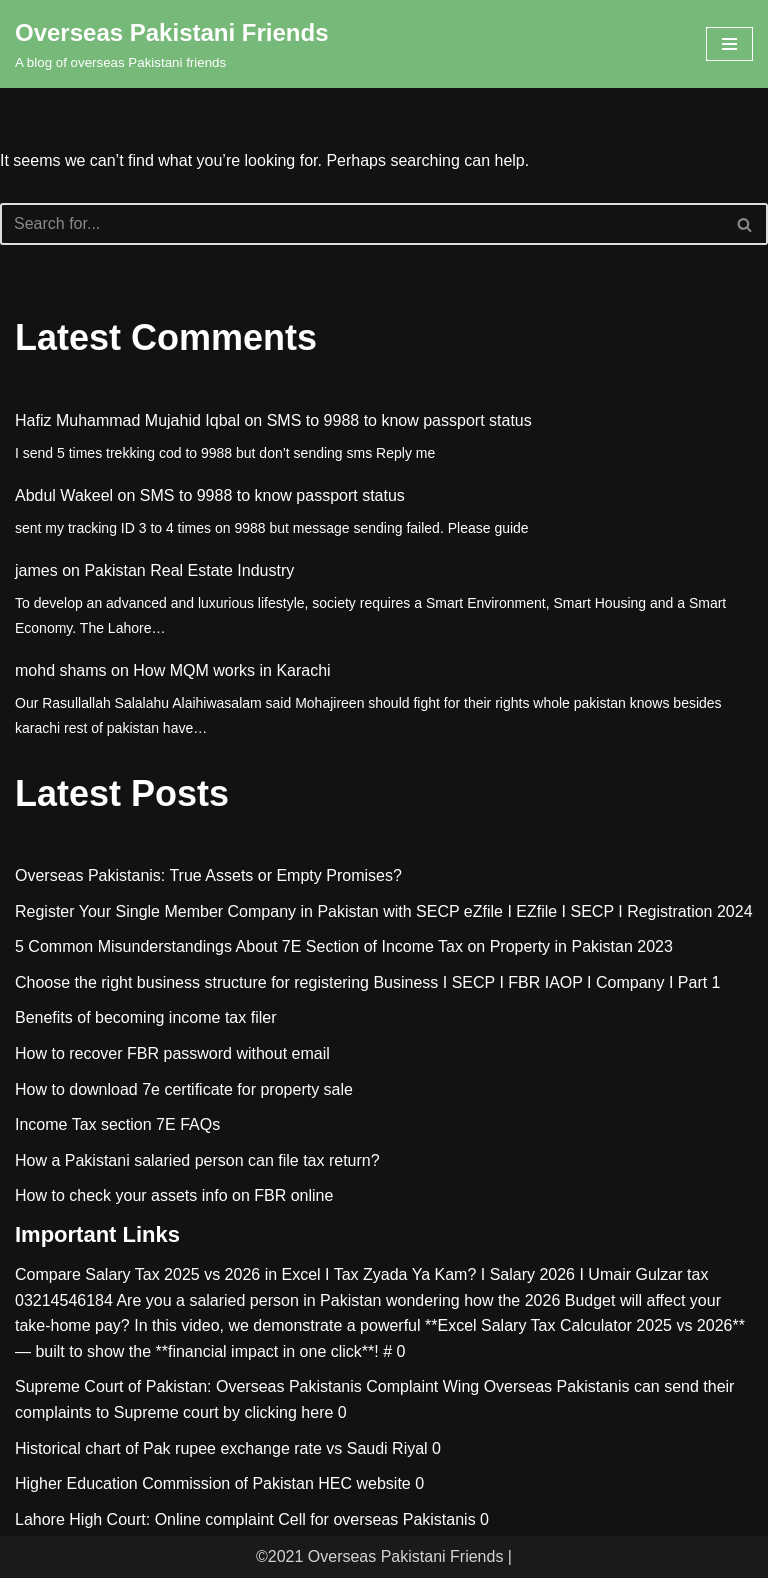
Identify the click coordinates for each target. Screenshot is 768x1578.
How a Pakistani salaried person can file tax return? (197, 1160)
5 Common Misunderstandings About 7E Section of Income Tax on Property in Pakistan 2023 (344, 946)
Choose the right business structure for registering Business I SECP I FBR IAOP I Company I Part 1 (368, 982)
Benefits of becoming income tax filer (145, 1017)
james (36, 570)
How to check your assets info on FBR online (174, 1195)
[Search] (361, 224)
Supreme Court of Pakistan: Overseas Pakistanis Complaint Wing (247, 1386)
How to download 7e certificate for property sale (184, 1089)
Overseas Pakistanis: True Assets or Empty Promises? (208, 875)
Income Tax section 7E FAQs (117, 1124)
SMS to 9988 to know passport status (399, 420)
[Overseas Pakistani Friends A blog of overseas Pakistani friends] (172, 44)
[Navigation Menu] (729, 44)
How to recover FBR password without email (172, 1053)
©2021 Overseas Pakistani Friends (379, 1556)
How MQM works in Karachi (231, 670)
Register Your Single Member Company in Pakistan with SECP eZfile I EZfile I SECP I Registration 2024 (384, 911)
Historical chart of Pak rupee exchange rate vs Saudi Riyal (221, 1448)
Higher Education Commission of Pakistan (164, 1483)
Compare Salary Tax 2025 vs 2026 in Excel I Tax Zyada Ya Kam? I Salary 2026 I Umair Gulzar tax (361, 1274)
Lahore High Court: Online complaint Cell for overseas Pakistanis (245, 1519)
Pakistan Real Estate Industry (189, 570)
